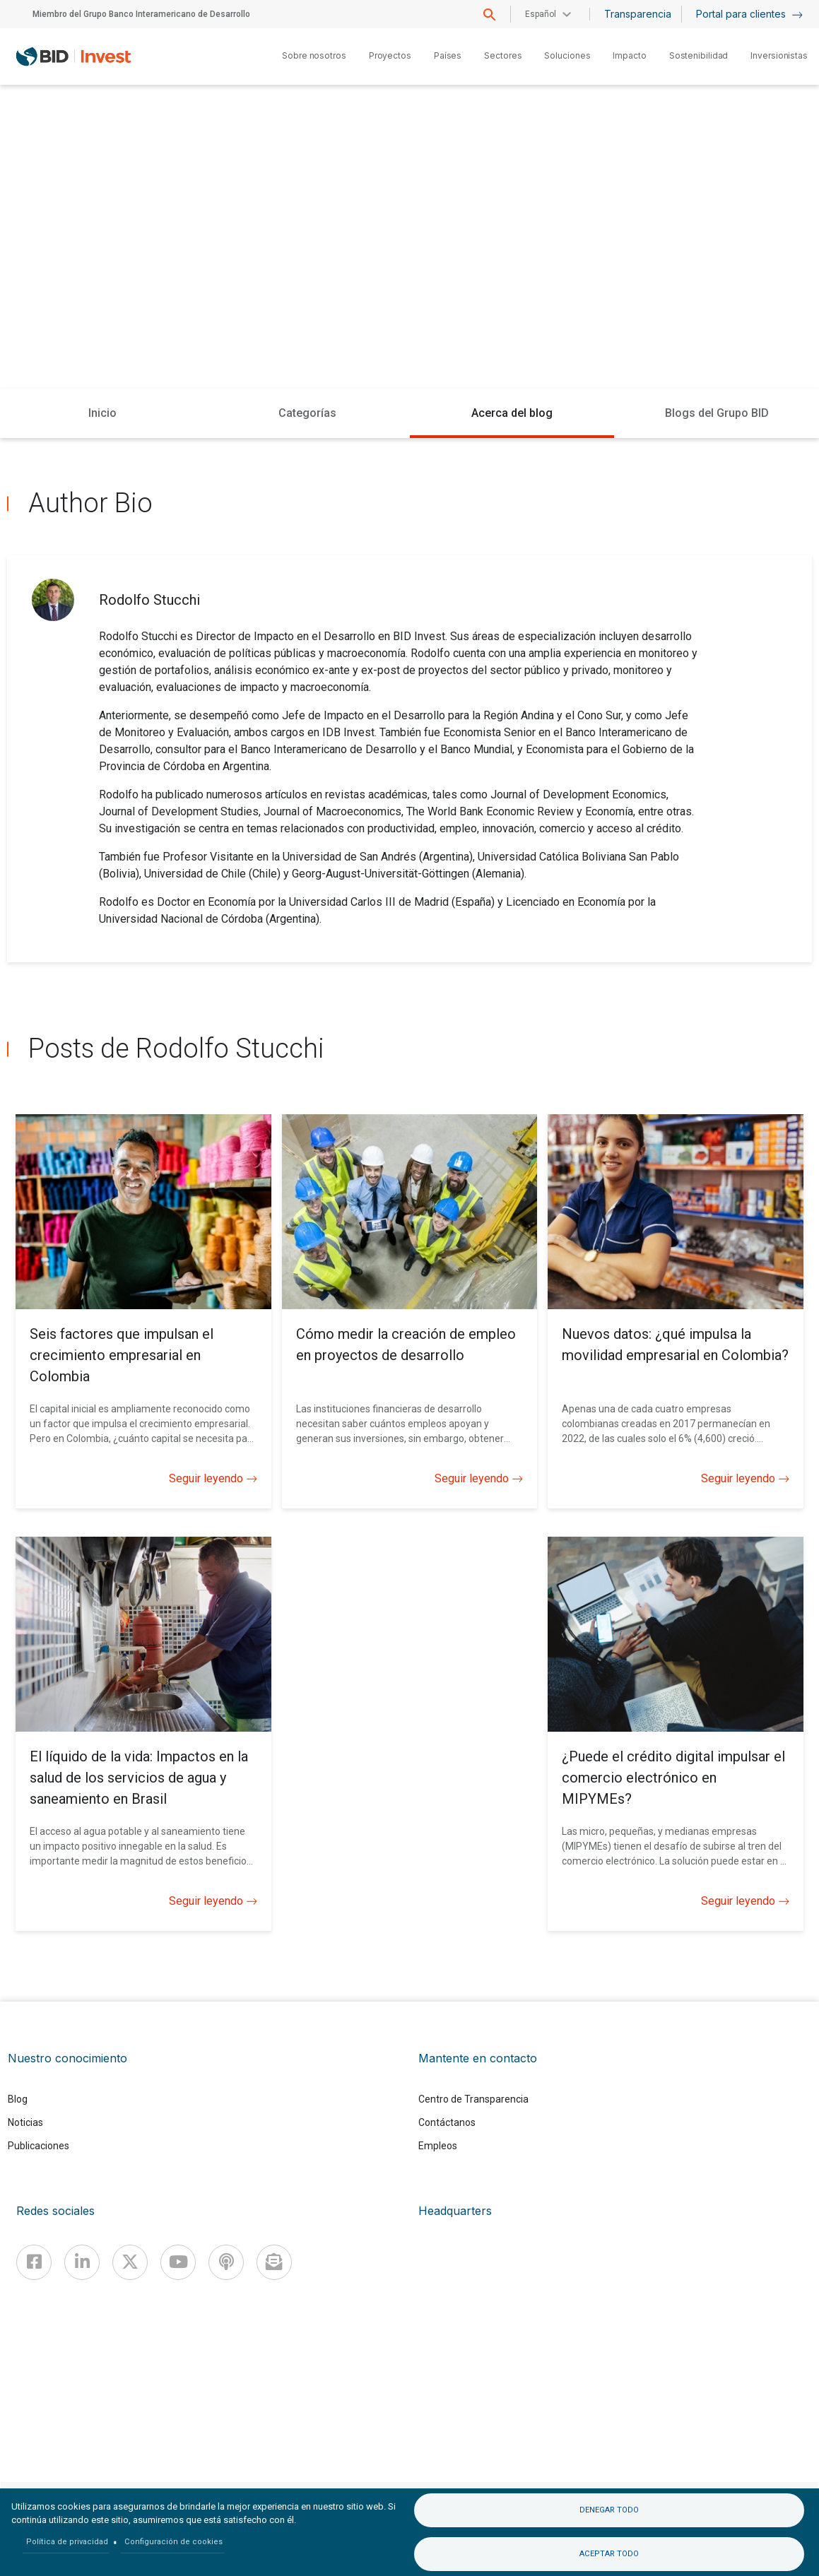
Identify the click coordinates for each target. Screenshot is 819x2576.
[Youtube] (178, 2262)
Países (447, 55)
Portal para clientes (749, 14)
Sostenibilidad (699, 55)
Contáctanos (447, 2122)
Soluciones (567, 55)
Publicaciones (38, 2145)
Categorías (307, 413)
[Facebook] (34, 2262)
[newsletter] (274, 2262)
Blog (18, 2099)
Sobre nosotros (314, 55)
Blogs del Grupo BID (717, 413)
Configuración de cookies (173, 2541)
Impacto (629, 55)
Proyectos (390, 55)
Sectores (503, 55)
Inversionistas (779, 55)
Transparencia (637, 14)
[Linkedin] (82, 2262)
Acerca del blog (512, 413)
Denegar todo (609, 2510)
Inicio (102, 413)
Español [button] (540, 14)
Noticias (25, 2122)
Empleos (437, 2145)
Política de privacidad (67, 2541)
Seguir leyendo (213, 1478)
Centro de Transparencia (473, 2099)
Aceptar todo (609, 2553)
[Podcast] (226, 2262)
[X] (130, 2262)
